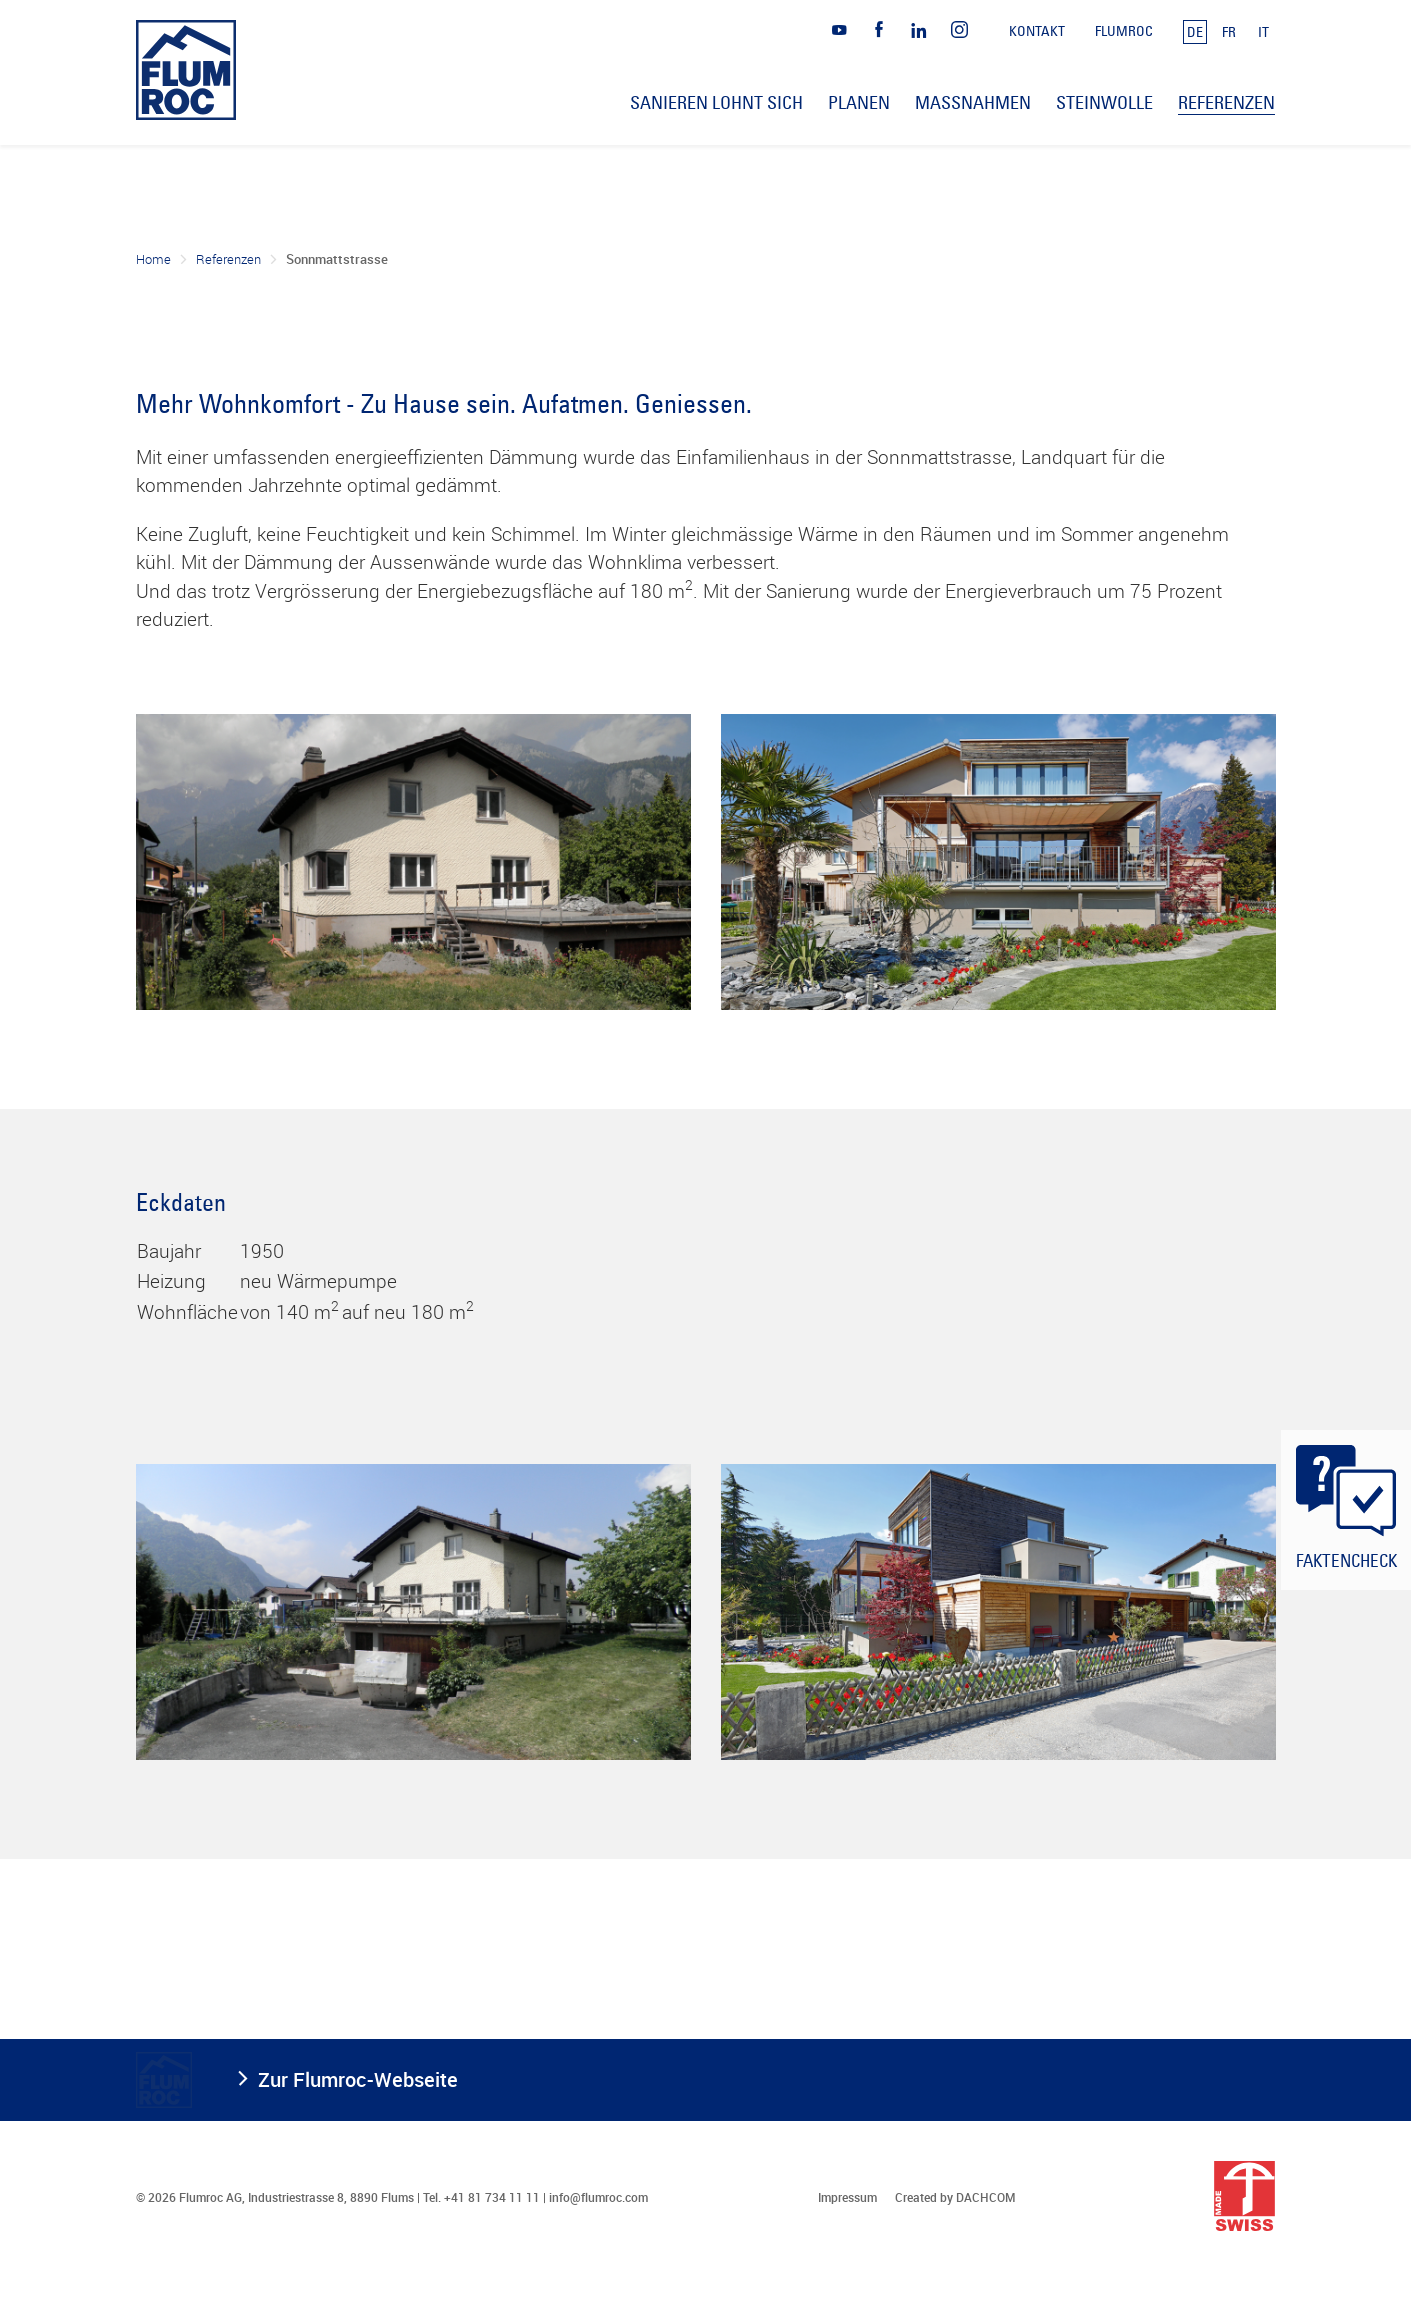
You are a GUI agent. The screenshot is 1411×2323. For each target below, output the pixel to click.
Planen (859, 102)
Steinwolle (1104, 102)
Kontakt (1037, 31)
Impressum (847, 2197)
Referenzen (228, 259)
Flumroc (1124, 31)
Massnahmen (973, 102)
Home (153, 259)
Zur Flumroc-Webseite (358, 2079)
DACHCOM (986, 2197)
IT (1263, 32)
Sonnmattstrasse (337, 259)
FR (1229, 32)
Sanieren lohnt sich (716, 102)
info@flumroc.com (598, 2197)
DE (1195, 32)
